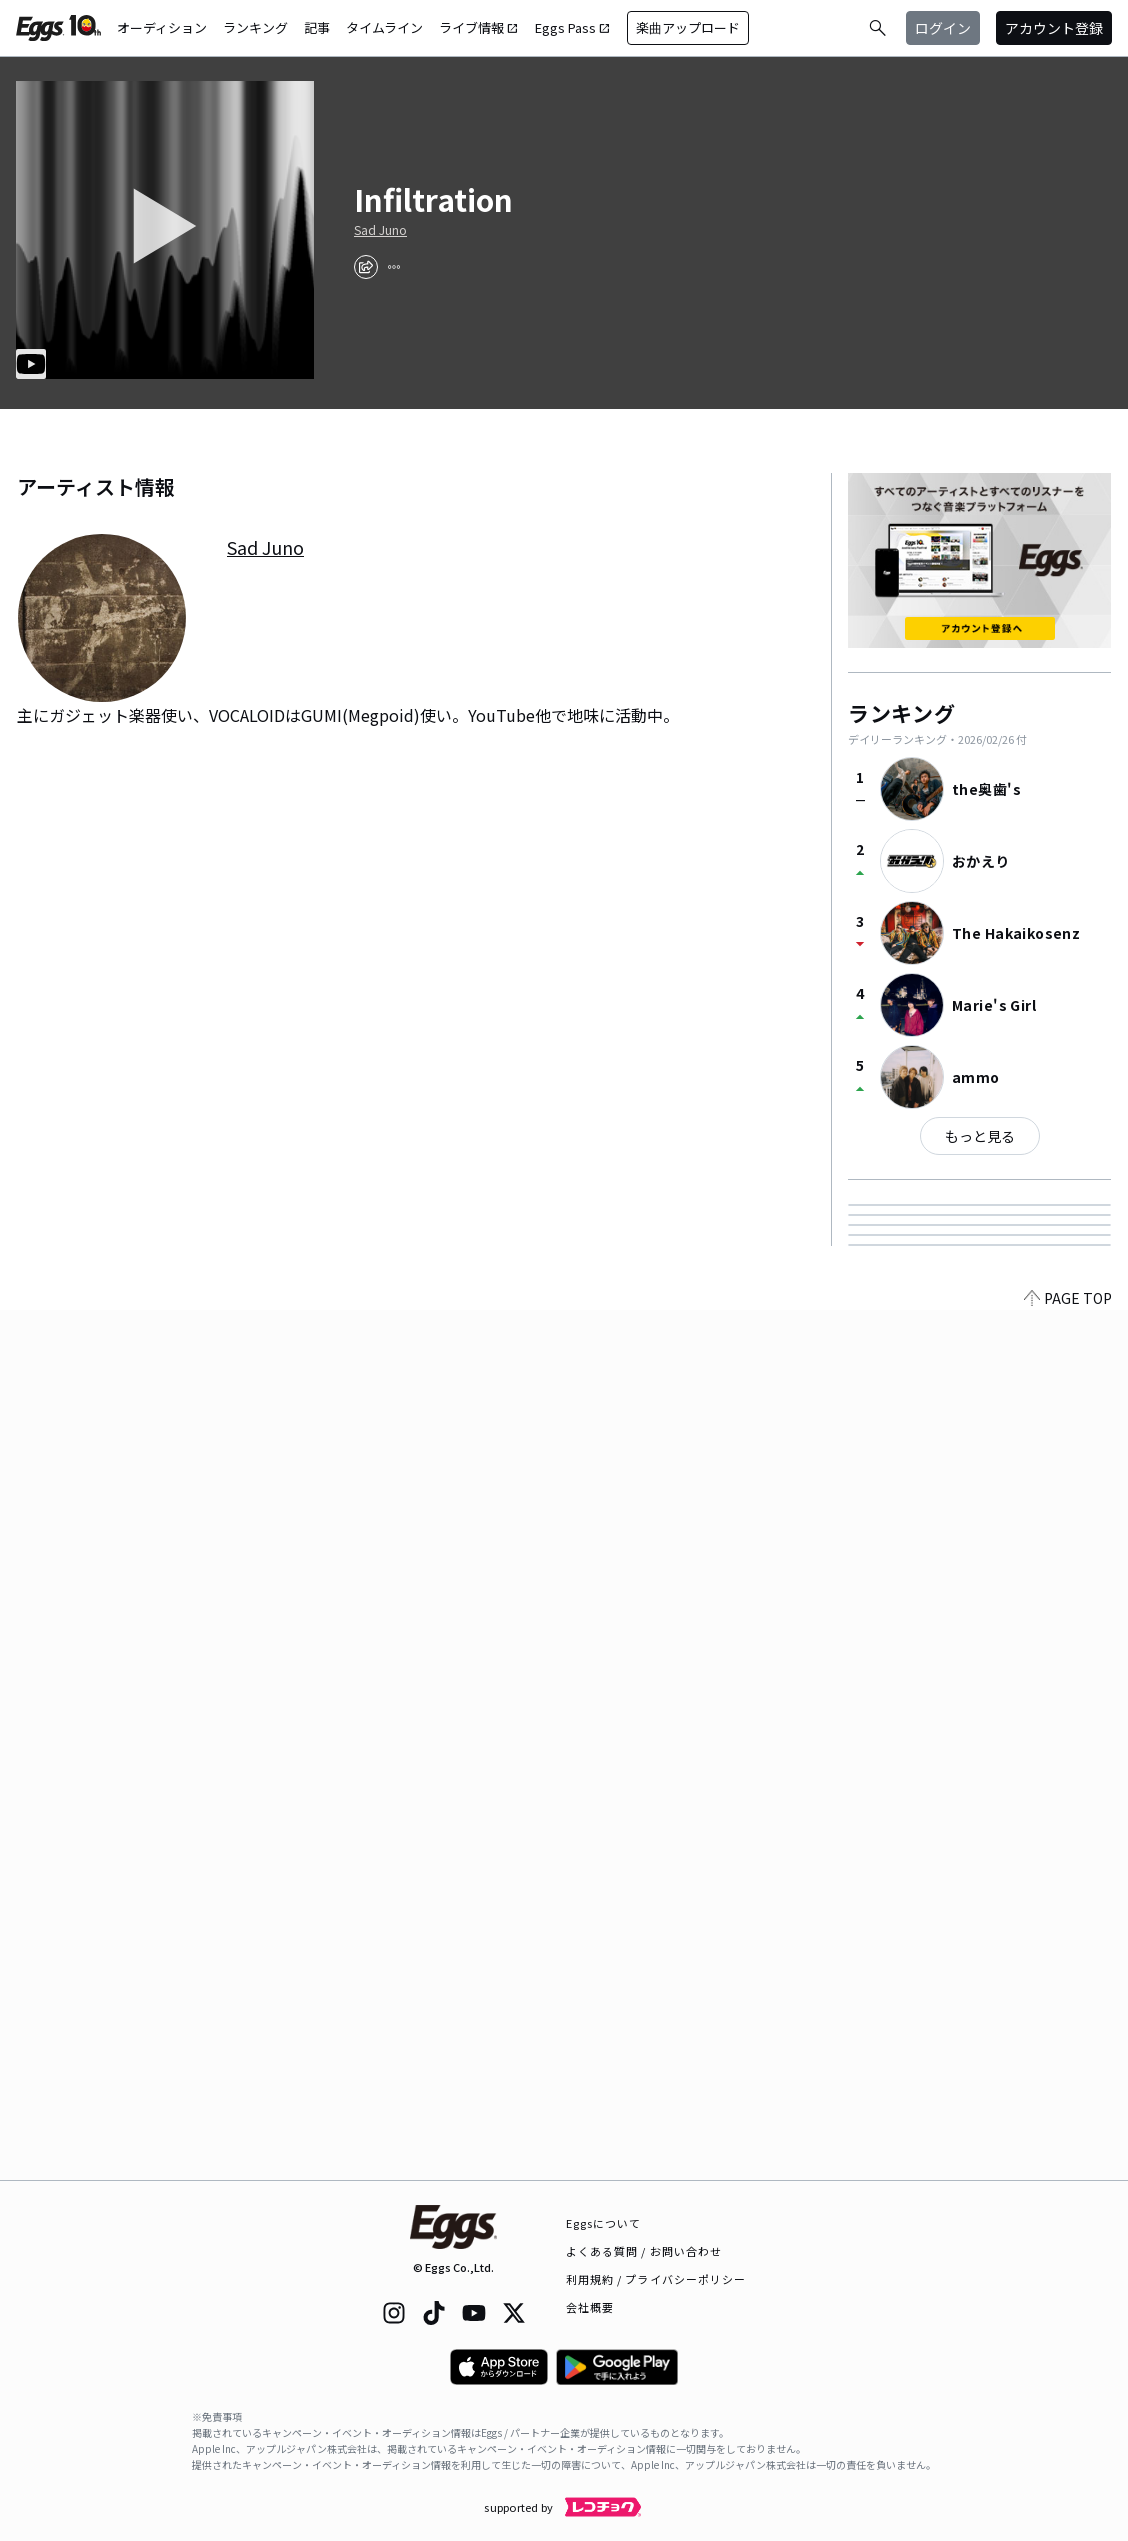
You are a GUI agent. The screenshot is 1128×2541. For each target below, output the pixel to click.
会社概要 (590, 2307)
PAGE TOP (1068, 2168)
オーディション (162, 27)
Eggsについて (604, 2223)
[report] (394, 267)
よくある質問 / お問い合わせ (644, 2251)
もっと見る (980, 1136)
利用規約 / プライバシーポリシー (656, 2279)
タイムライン (384, 27)
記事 (317, 27)
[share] (366, 267)
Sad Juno (380, 230)
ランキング (255, 27)
